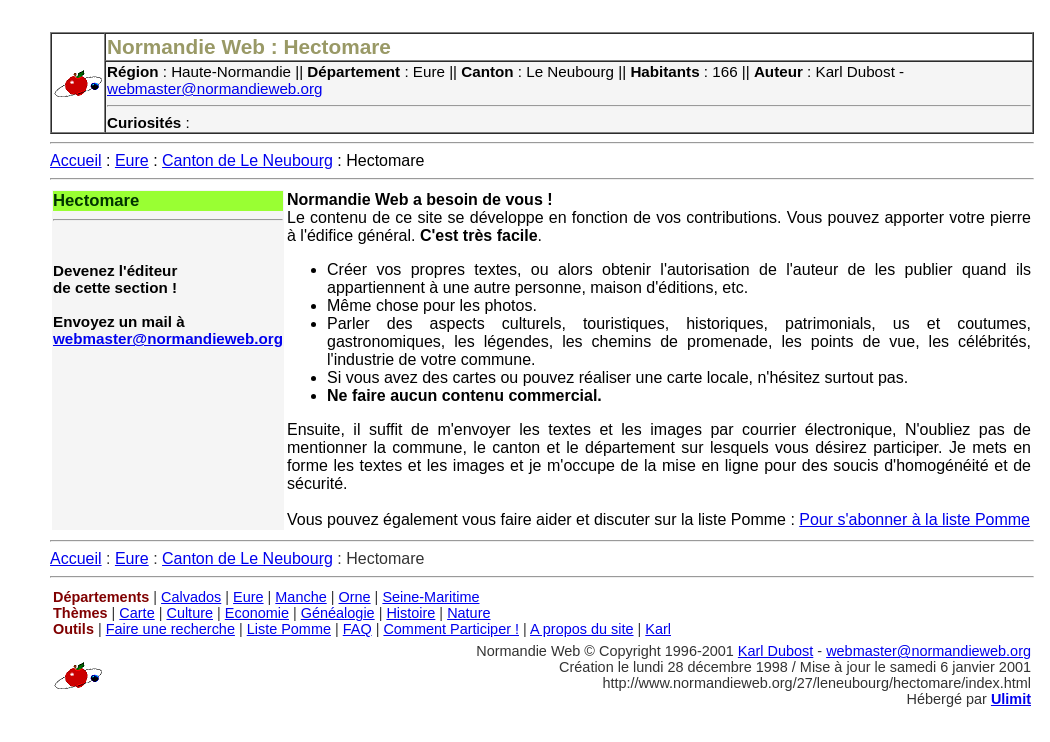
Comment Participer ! (451, 629)
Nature (468, 613)
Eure (132, 160)
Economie (257, 613)
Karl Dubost (775, 651)
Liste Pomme (289, 629)
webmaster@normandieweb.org (215, 88)
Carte (136, 613)
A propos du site (582, 629)
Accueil (76, 160)
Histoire (410, 613)
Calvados (191, 597)
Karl (658, 629)
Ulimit (1011, 699)
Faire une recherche (170, 629)
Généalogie (338, 613)
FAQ (357, 629)
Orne (355, 597)
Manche (300, 597)
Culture (189, 613)
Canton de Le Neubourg (247, 160)
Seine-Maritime (430, 597)
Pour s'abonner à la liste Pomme (914, 519)
